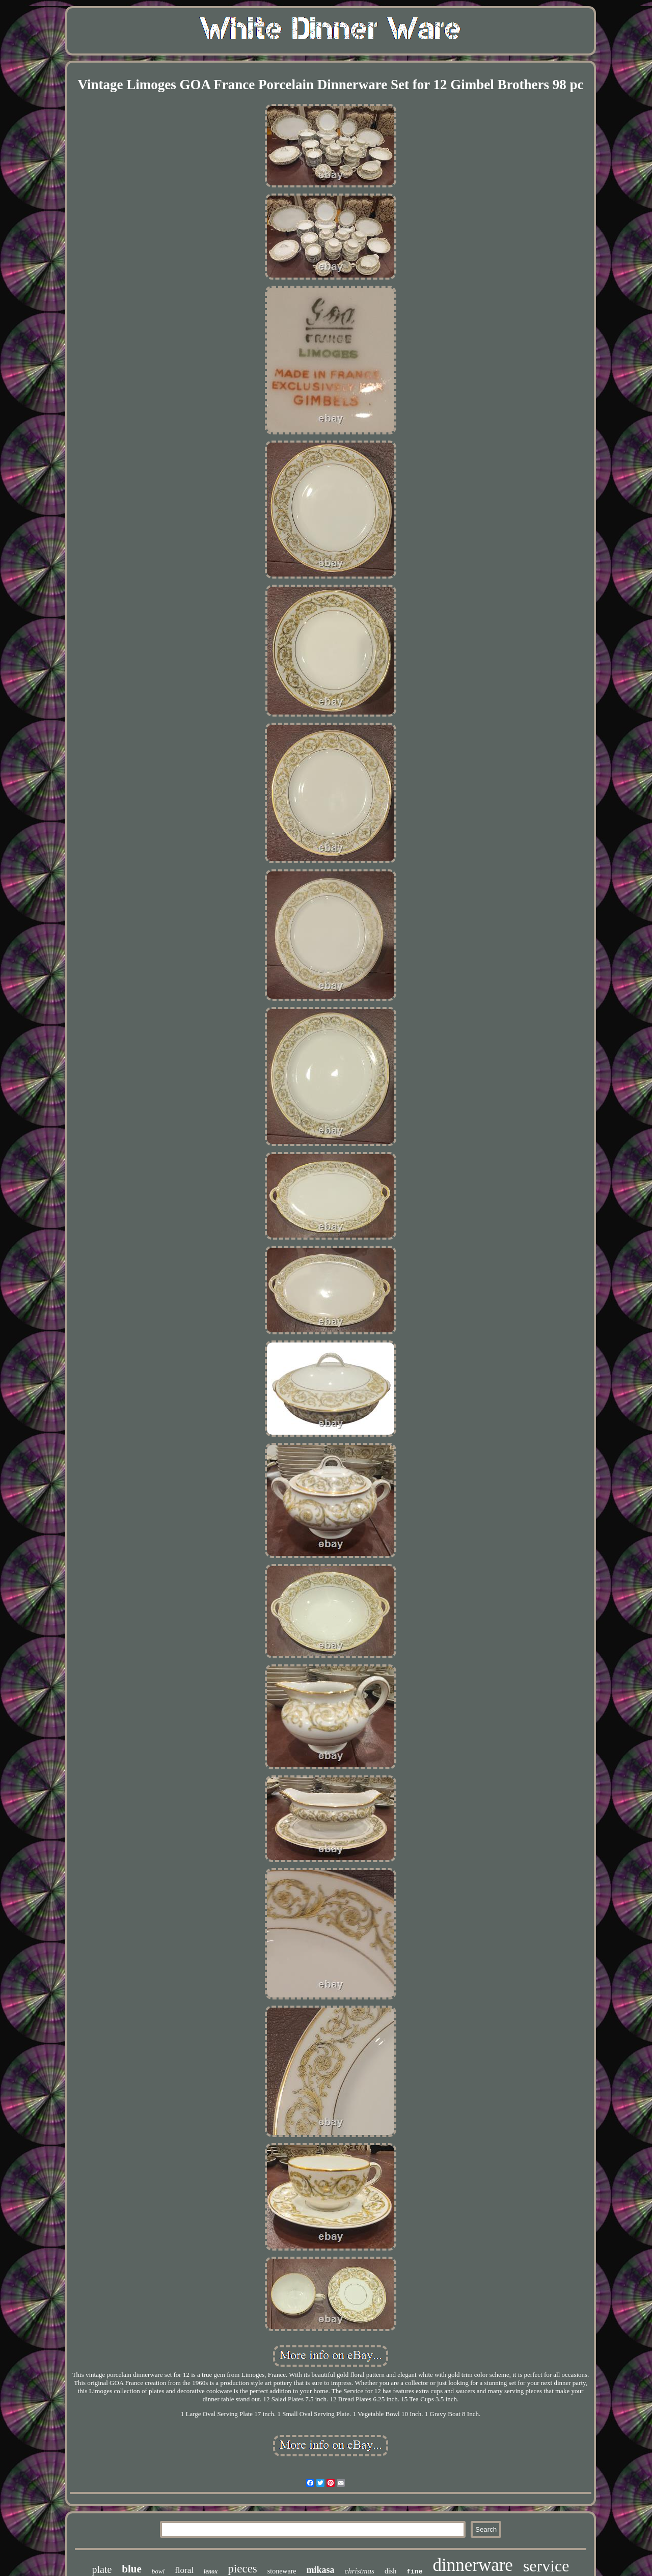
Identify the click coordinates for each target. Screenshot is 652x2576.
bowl (158, 2571)
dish (390, 2571)
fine (414, 2571)
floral (184, 2570)
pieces (242, 2568)
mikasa (321, 2570)
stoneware (281, 2571)
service (546, 2566)
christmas (359, 2571)
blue (132, 2569)
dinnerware (472, 2565)
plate (102, 2569)
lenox (211, 2571)
